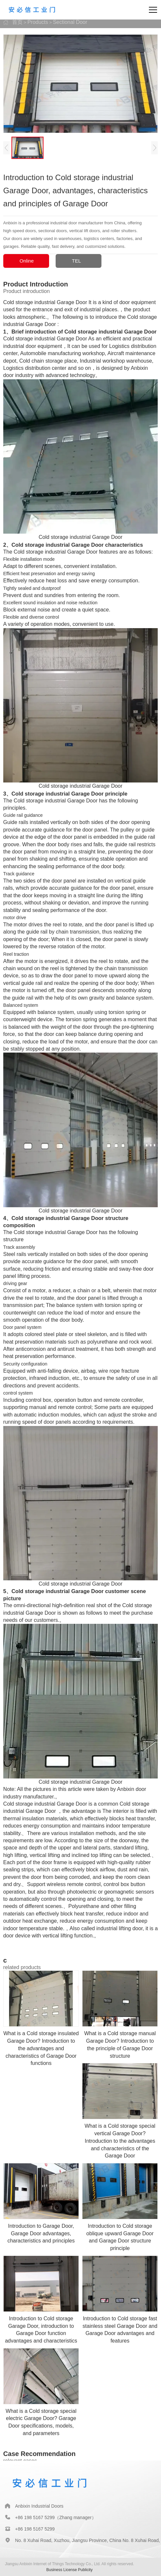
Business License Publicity (69, 2569)
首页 (17, 22)
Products (37, 22)
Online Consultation (18, 263)
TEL (76, 261)
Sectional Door (70, 22)
